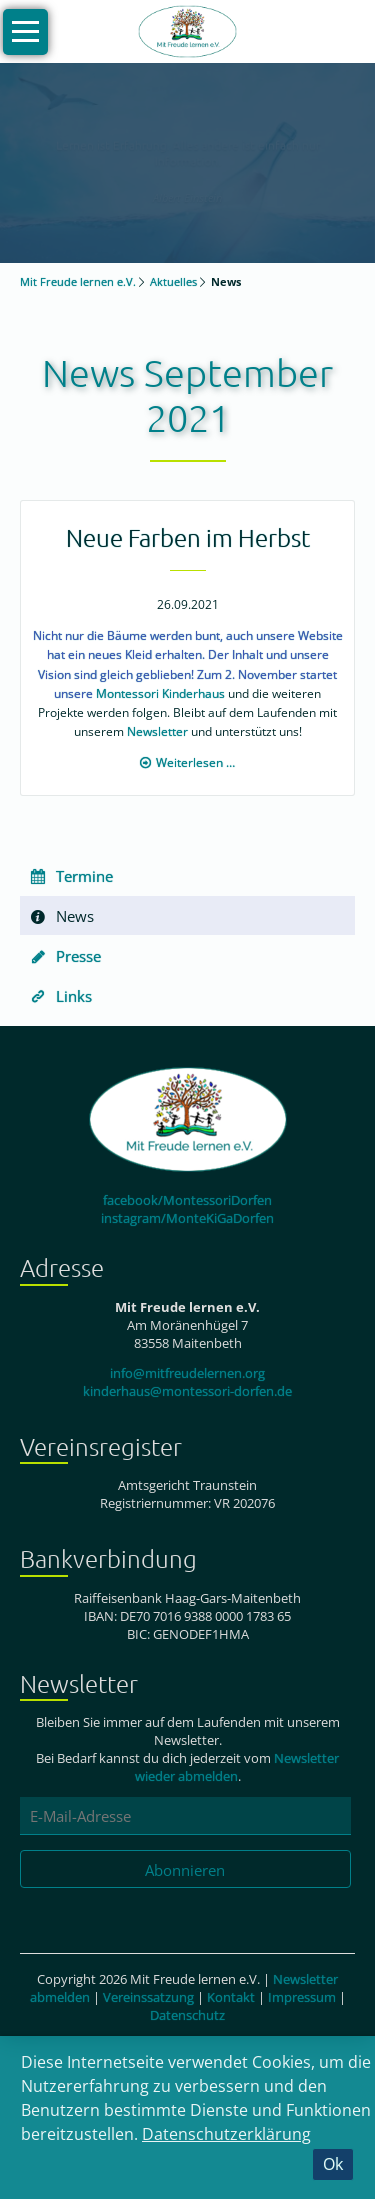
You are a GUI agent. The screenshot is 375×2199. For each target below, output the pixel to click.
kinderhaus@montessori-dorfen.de (187, 1391)
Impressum (302, 1997)
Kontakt (231, 1997)
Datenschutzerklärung (226, 2134)
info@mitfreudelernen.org (187, 1373)
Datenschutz (187, 2015)
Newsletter (157, 731)
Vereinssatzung (148, 1997)
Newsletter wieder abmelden (237, 1767)
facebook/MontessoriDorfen (187, 1200)
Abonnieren (185, 1870)
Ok (333, 2164)
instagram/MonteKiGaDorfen (187, 1218)
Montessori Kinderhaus (160, 693)
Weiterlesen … (195, 762)
